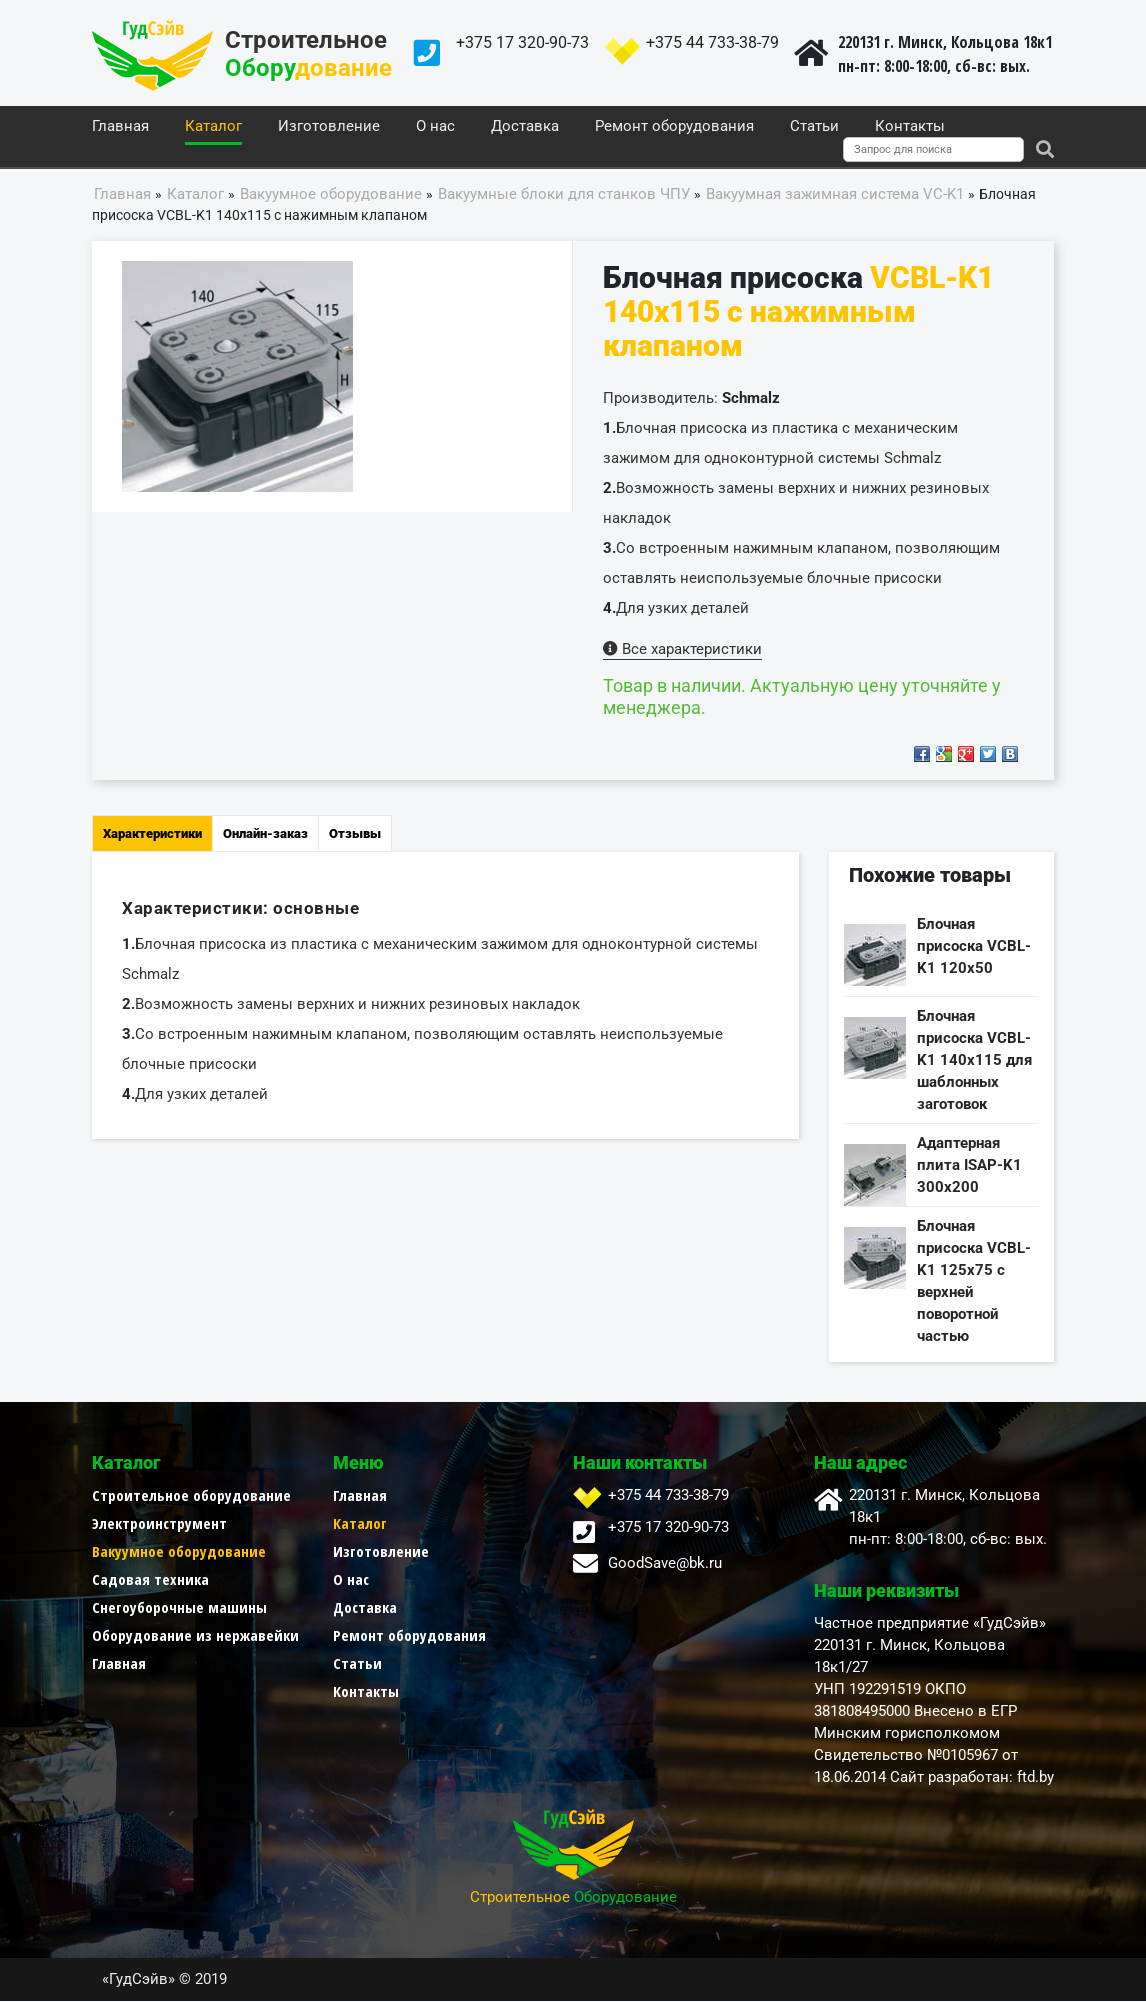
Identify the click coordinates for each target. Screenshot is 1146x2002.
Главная (120, 127)
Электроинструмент (159, 1524)
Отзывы (355, 834)
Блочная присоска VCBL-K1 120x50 (974, 947)
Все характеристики (682, 650)
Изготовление (329, 127)
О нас (435, 127)
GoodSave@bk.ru (665, 1564)
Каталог (213, 127)
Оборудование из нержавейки (195, 1636)
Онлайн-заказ (265, 834)
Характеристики (152, 834)
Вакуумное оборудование (179, 1552)
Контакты (910, 127)
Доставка (525, 127)
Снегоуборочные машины (179, 1608)
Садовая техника (150, 1580)
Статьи (814, 127)
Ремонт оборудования (674, 127)
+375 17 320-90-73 (522, 42)
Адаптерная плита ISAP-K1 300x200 (969, 1166)
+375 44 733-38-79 (712, 42)
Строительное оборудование (191, 1496)
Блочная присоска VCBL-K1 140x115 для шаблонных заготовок (974, 1061)
